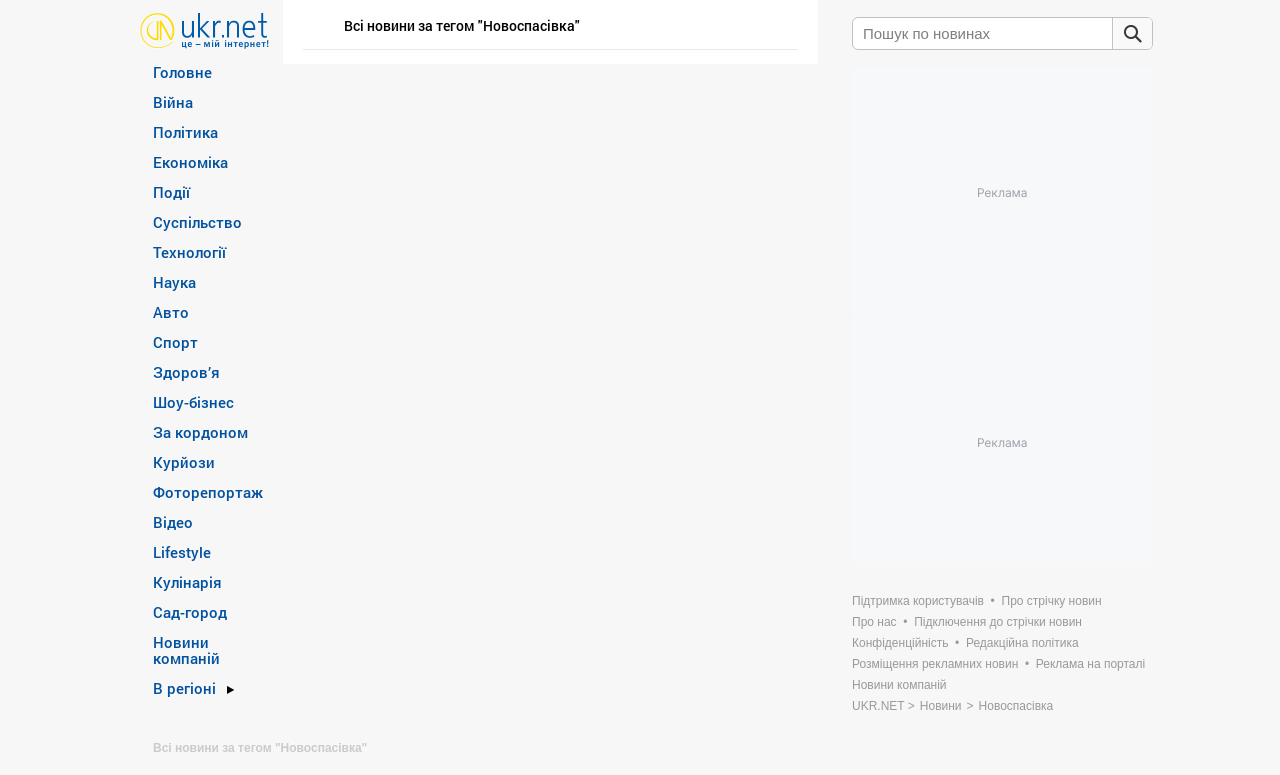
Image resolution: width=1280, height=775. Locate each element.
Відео (173, 522)
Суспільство (197, 222)
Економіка (190, 162)
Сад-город (190, 612)
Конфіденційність (900, 643)
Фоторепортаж (208, 492)
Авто (171, 312)
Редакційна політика (1022, 643)
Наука (174, 282)
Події (171, 192)
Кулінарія (187, 582)
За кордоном (200, 432)
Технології (189, 252)
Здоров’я (186, 372)
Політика (185, 132)
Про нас (874, 622)
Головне (182, 72)
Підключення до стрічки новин (998, 622)
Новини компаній (186, 650)
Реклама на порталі (1090, 664)
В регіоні (184, 688)
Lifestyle (182, 552)
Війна (173, 102)
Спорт (175, 342)
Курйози (184, 462)
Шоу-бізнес (193, 402)
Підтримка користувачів (918, 601)
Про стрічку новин (1052, 601)
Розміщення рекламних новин (935, 664)
